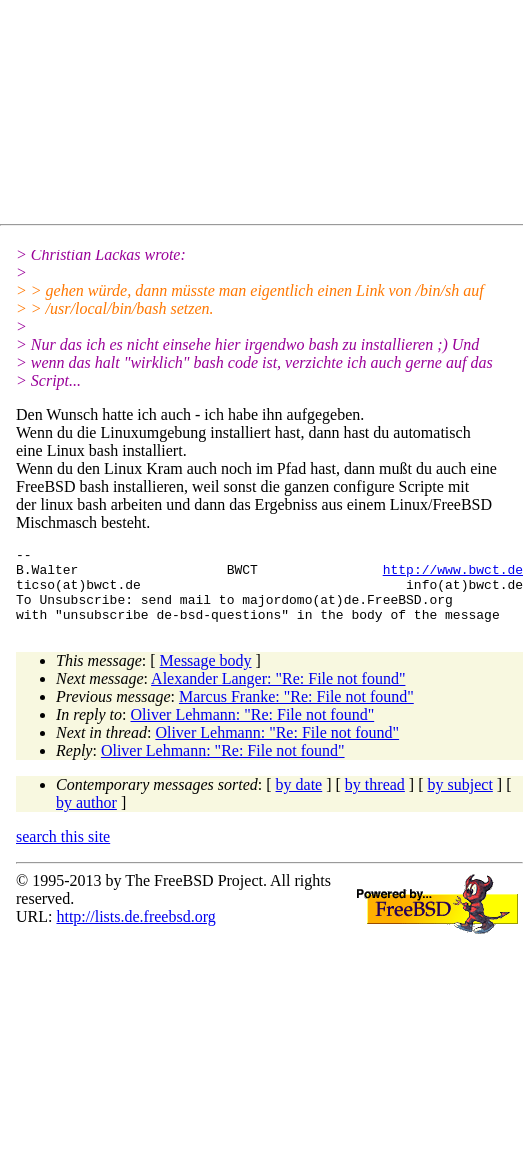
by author (86, 817)
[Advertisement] (195, 116)
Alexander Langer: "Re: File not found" (278, 693)
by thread (375, 799)
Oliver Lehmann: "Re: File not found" (253, 729)
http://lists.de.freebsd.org (135, 931)
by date (299, 799)
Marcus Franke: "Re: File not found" (296, 711)
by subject (460, 799)
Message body (206, 675)
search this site (63, 851)
